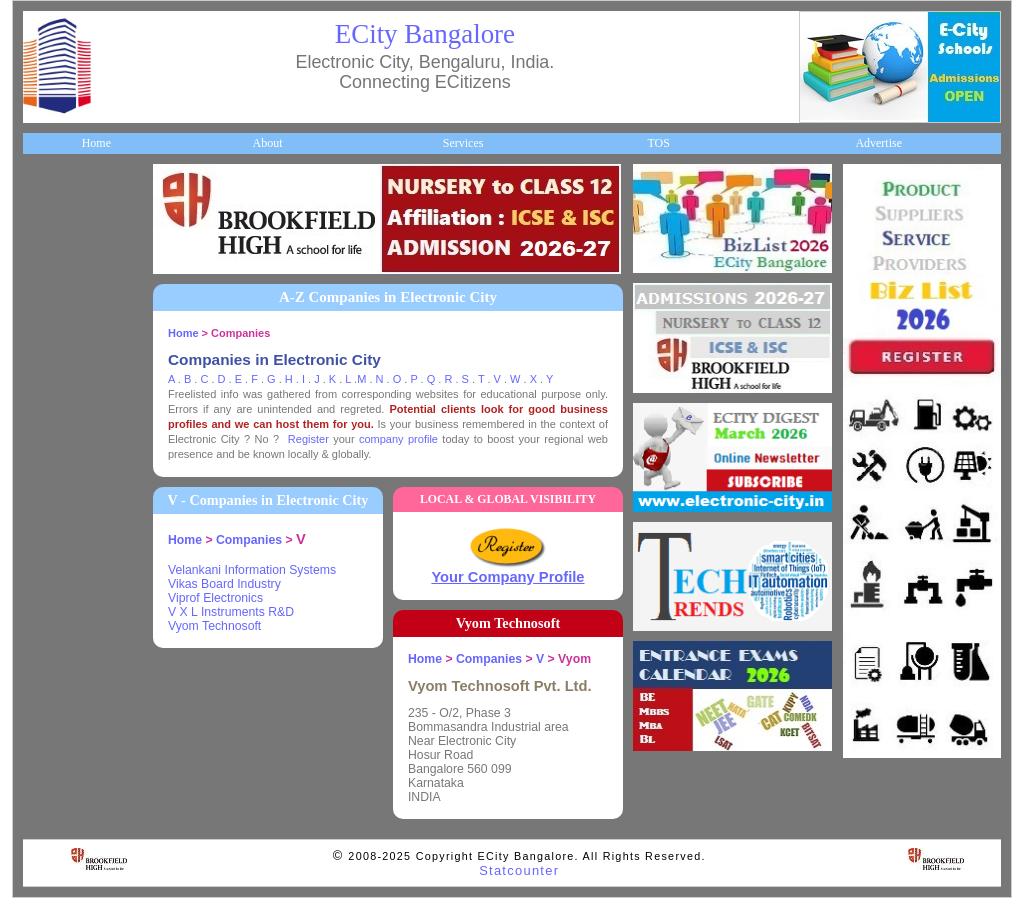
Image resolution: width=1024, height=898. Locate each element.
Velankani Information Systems (252, 570)
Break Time (62, 673)
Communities (66, 640)
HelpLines (58, 408)
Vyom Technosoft (214, 626)
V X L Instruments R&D (231, 612)
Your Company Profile (507, 577)
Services (463, 143)
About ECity (64, 242)
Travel (49, 474)
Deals (47, 574)
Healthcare (60, 374)
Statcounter (519, 870)
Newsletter (59, 507)
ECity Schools (67, 341)
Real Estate (61, 607)
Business (54, 275)
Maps (47, 441)
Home (96, 143)
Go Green (57, 540)
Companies (61, 308)
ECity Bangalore (425, 34)
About (267, 143)
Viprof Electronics (215, 598)
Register (308, 439)
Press (46, 707)
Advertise (878, 143)
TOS (658, 143)
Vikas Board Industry (224, 584)
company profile (398, 439)
